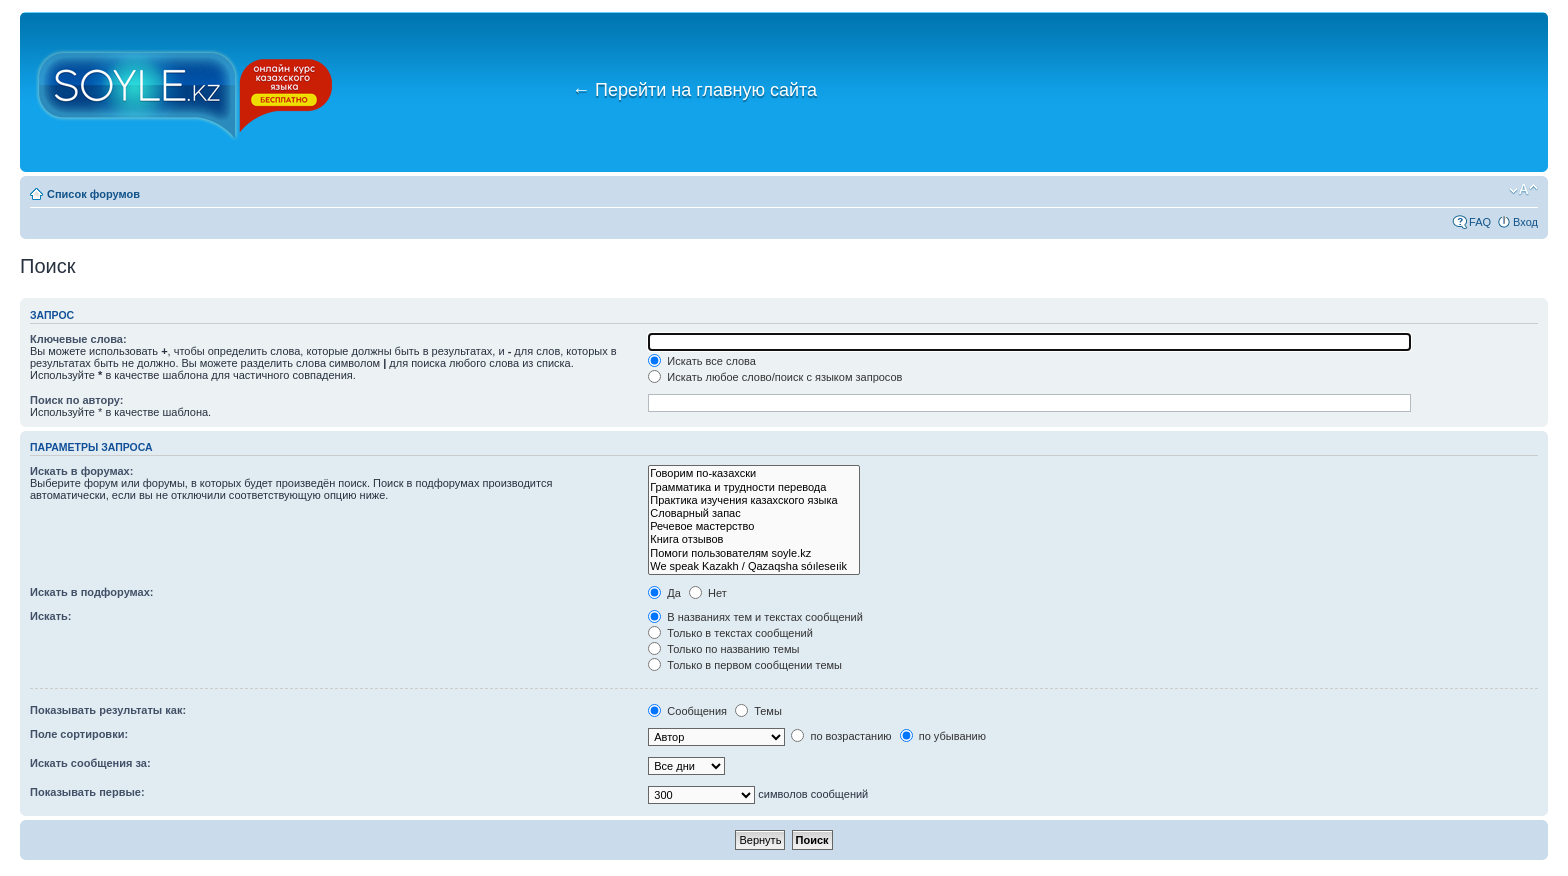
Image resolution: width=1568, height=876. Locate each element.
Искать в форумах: (81, 471)
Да (664, 593)
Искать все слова (702, 361)
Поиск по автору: (76, 400)
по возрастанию (841, 736)
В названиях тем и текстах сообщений (755, 617)
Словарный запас (754, 513)
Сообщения (687, 711)
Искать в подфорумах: (92, 592)
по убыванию (943, 736)
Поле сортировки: (79, 734)
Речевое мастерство (754, 526)
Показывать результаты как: (108, 710)
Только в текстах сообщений (730, 633)
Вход (1525, 222)
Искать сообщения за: (90, 763)
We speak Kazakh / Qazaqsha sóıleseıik (754, 566)
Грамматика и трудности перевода (754, 487)
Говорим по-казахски (754, 473)
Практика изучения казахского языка (754, 500)
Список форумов (93, 194)
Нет (708, 593)
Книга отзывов (754, 539)
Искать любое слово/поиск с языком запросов (775, 377)
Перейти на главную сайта (694, 90)
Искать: (50, 616)
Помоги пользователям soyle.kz (754, 553)
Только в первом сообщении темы (745, 665)
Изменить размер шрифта (1523, 190)
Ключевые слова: (78, 339)
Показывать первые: (87, 792)
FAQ (1480, 222)
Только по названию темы (723, 649)
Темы (758, 711)
